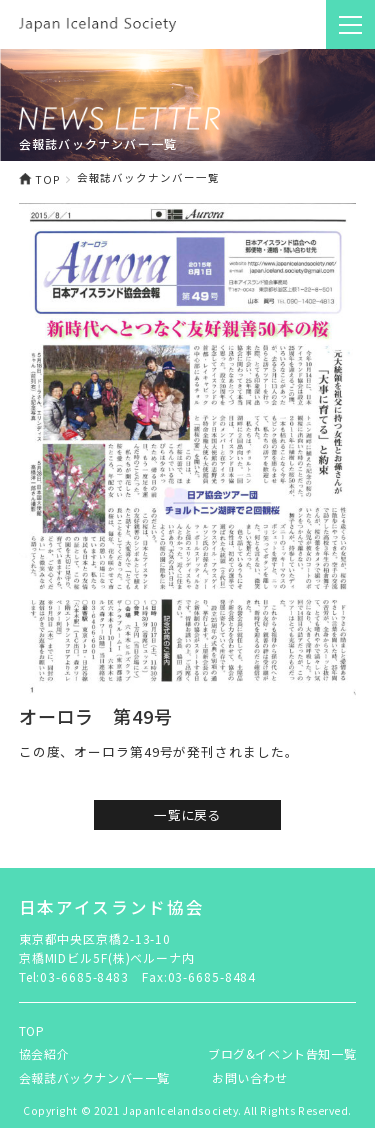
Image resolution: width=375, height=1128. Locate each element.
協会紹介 (44, 1053)
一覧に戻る (187, 814)
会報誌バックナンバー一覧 (94, 1077)
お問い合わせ (250, 1077)
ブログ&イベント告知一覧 (282, 1053)
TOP (40, 179)
